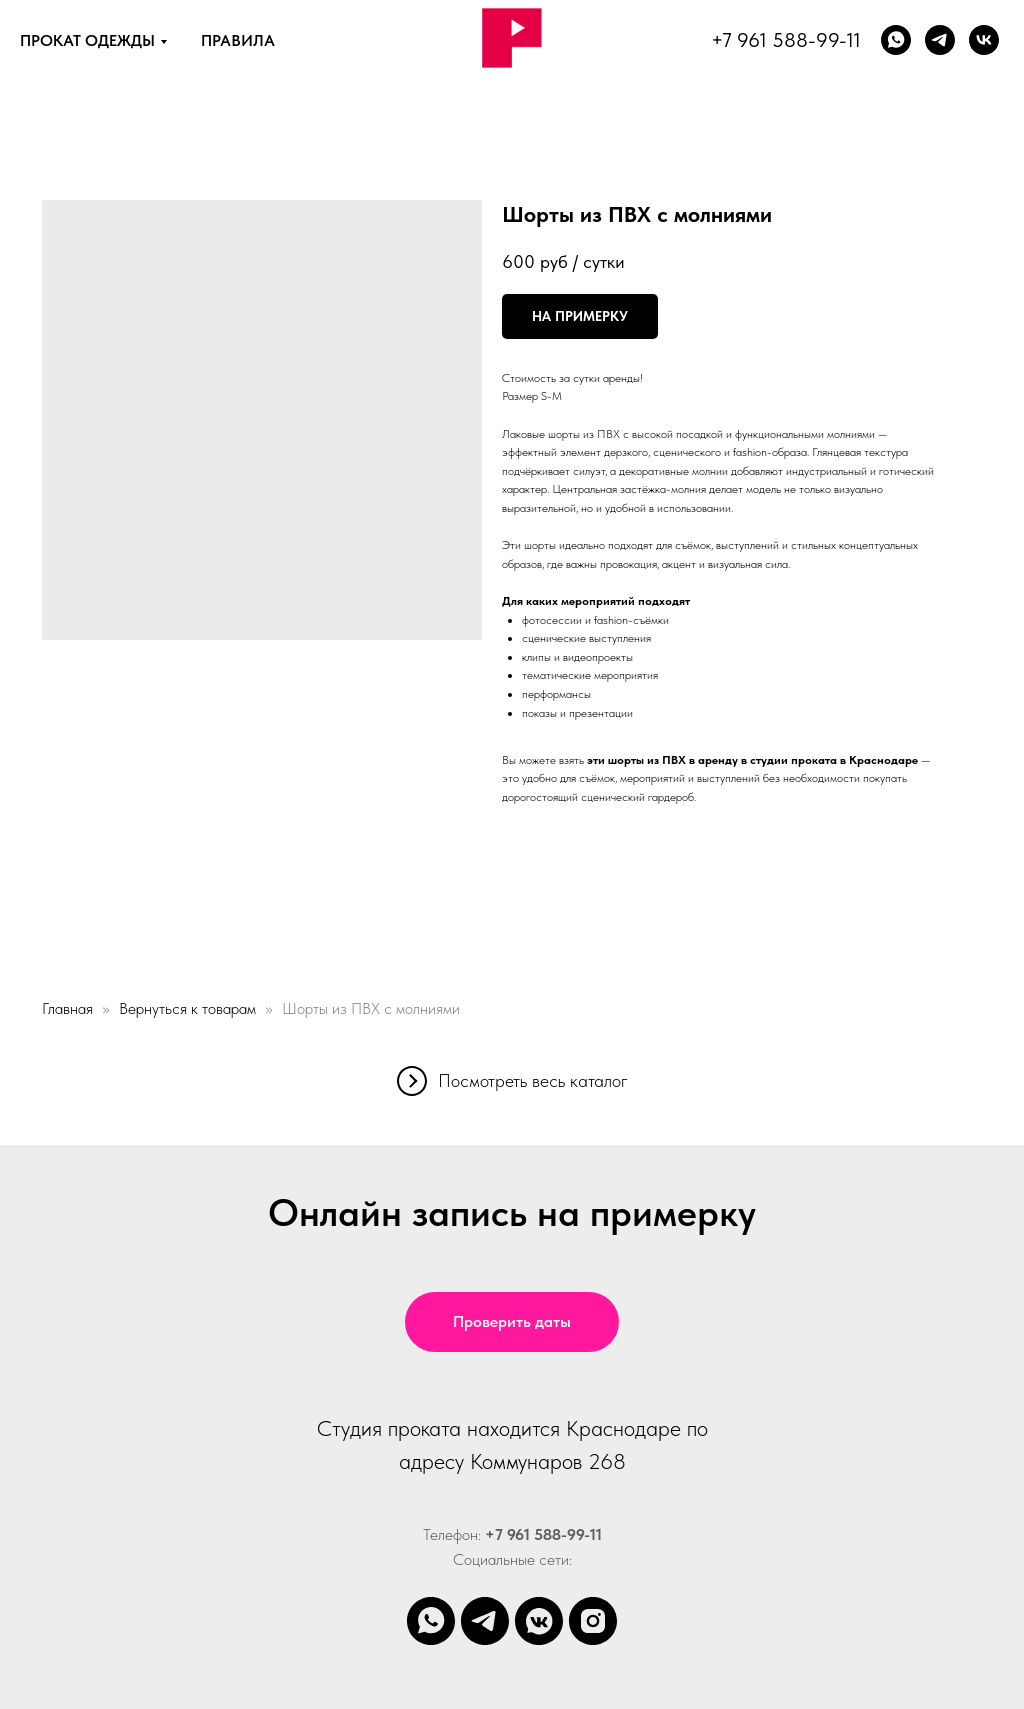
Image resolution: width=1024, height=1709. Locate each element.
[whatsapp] (896, 40)
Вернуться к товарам (189, 1008)
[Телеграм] (940, 40)
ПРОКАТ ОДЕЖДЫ (87, 40)
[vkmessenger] (539, 1621)
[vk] (984, 40)
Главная (67, 1008)
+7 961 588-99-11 (786, 40)
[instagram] (593, 1621)
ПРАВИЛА (238, 40)
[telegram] (485, 1621)
